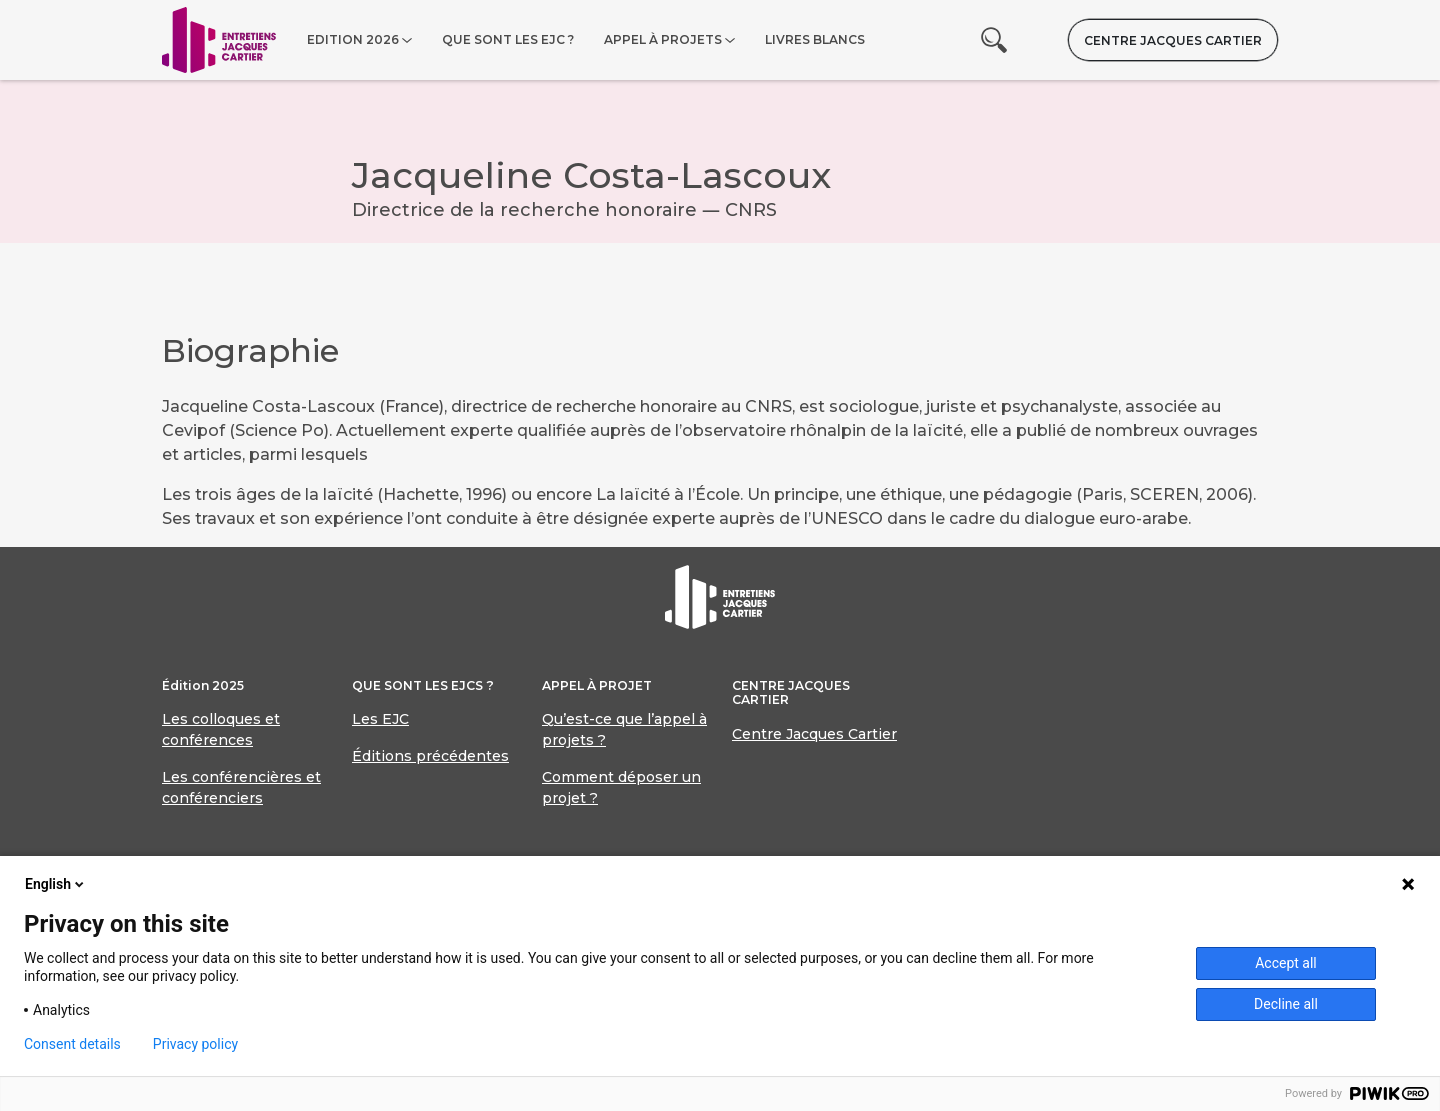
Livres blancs (815, 39)
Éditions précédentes (430, 756)
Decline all (1286, 1004)
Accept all (1286, 963)
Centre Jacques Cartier (1173, 40)
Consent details (72, 1044)
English (56, 884)
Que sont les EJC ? (508, 39)
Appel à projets (663, 39)
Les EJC (380, 719)
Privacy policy (195, 1044)
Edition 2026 (353, 39)
